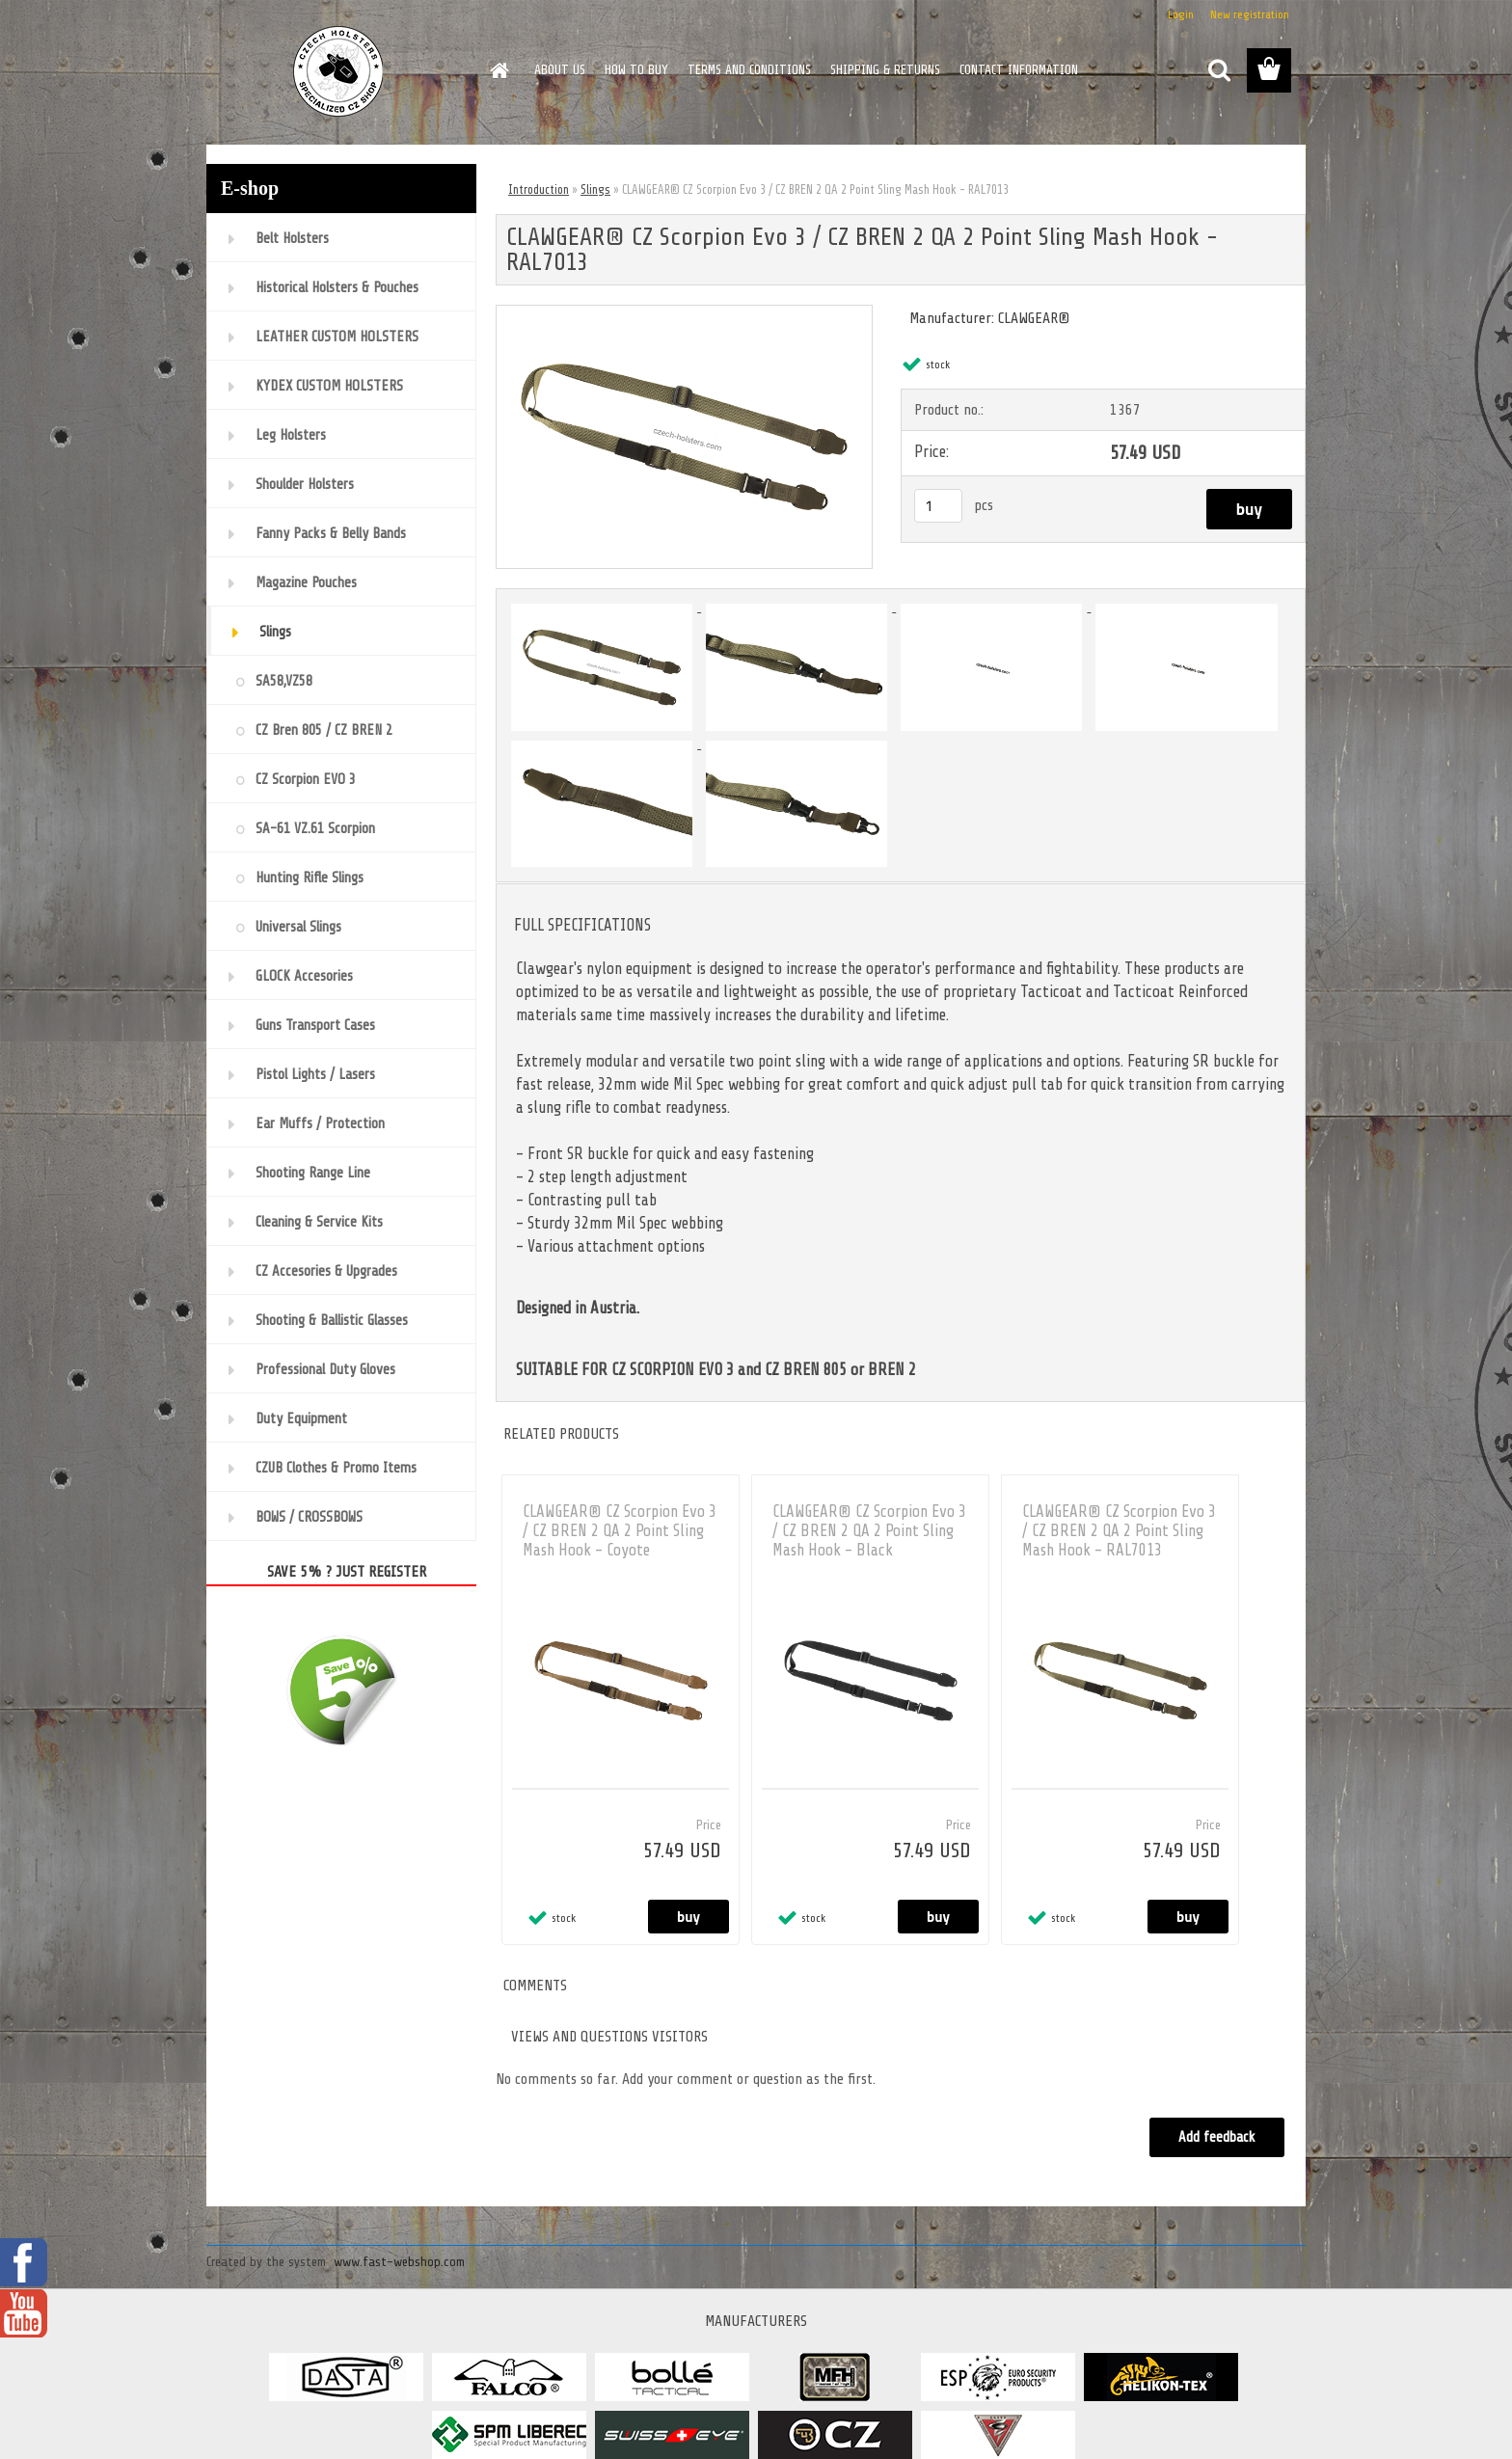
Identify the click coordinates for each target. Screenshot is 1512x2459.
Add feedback (1217, 2137)
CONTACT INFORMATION (1018, 70)
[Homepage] (497, 70)
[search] (1219, 70)
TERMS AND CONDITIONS (749, 70)
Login (1181, 14)
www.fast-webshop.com (399, 2262)
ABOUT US (559, 70)
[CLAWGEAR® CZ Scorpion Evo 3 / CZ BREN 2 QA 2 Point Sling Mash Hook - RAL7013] (684, 313)
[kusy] (938, 506)
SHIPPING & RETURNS (885, 70)
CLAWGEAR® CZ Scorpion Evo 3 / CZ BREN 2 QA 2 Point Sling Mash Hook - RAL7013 (1119, 1530)
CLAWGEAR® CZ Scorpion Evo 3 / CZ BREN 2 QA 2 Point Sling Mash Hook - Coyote (619, 1530)
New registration (1249, 14)
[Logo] (339, 71)
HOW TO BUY (636, 70)
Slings (595, 189)
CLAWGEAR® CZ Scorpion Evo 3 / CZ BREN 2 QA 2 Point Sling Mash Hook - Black (869, 1530)
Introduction (538, 189)
